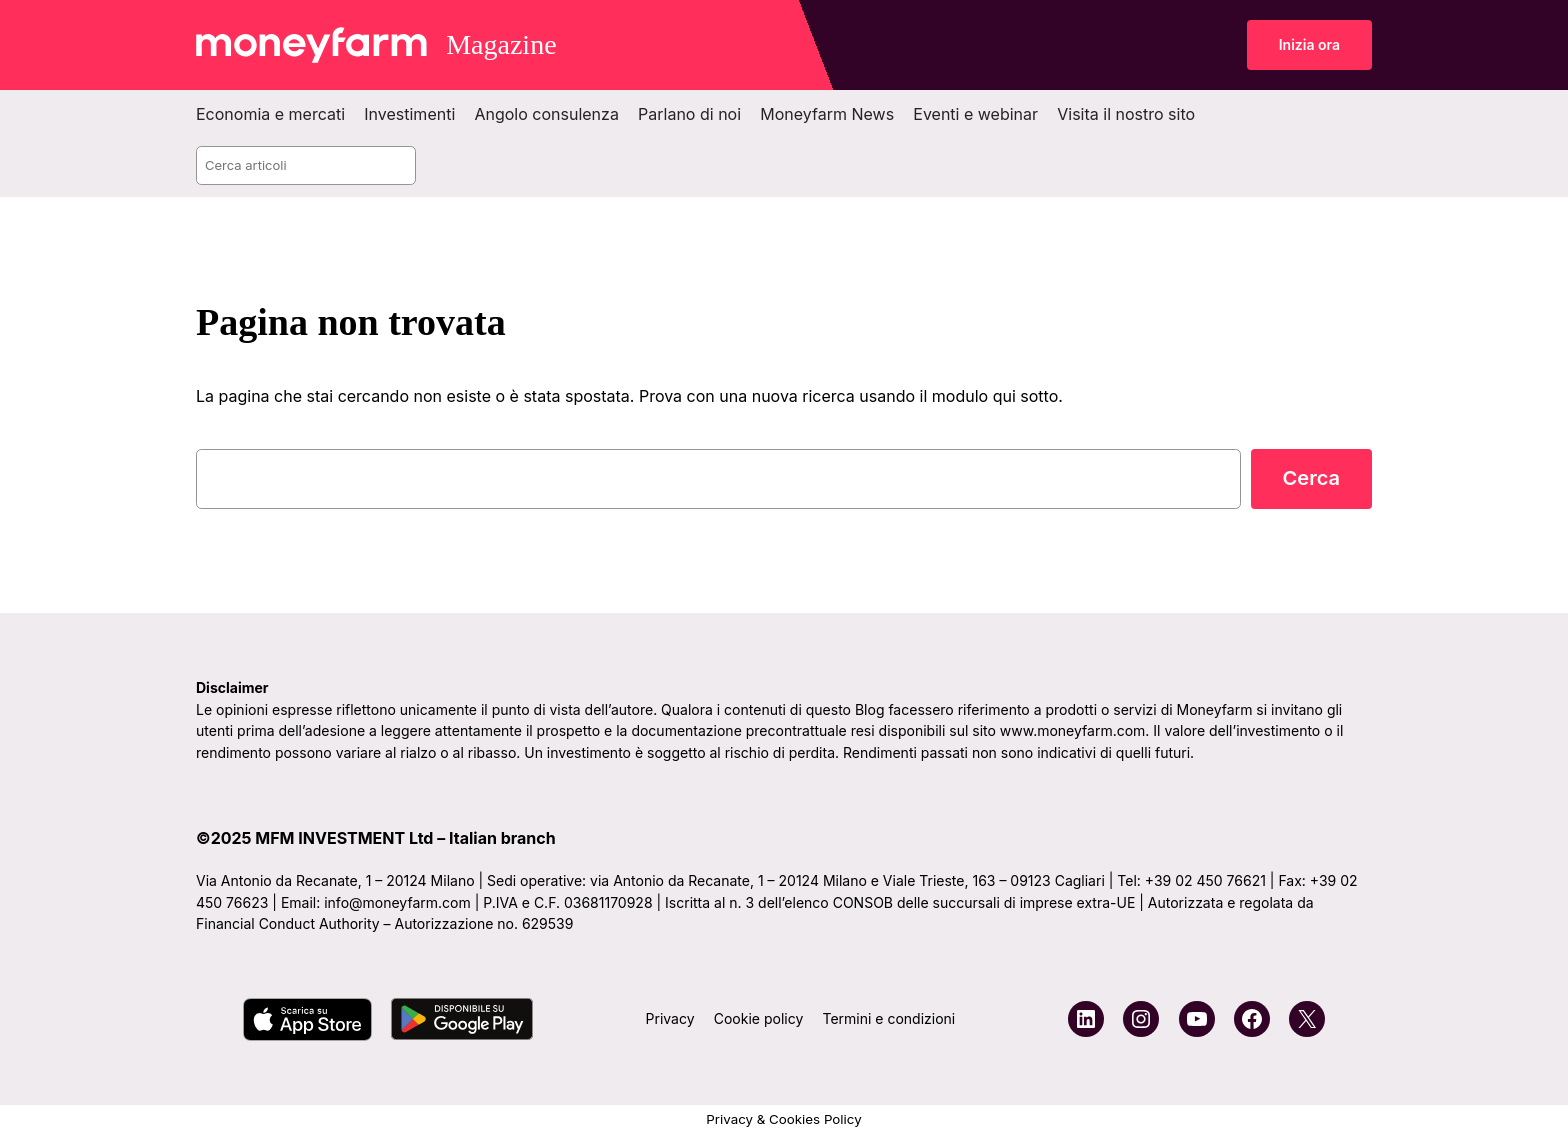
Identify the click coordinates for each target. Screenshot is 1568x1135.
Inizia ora (1309, 44)
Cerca (1311, 478)
